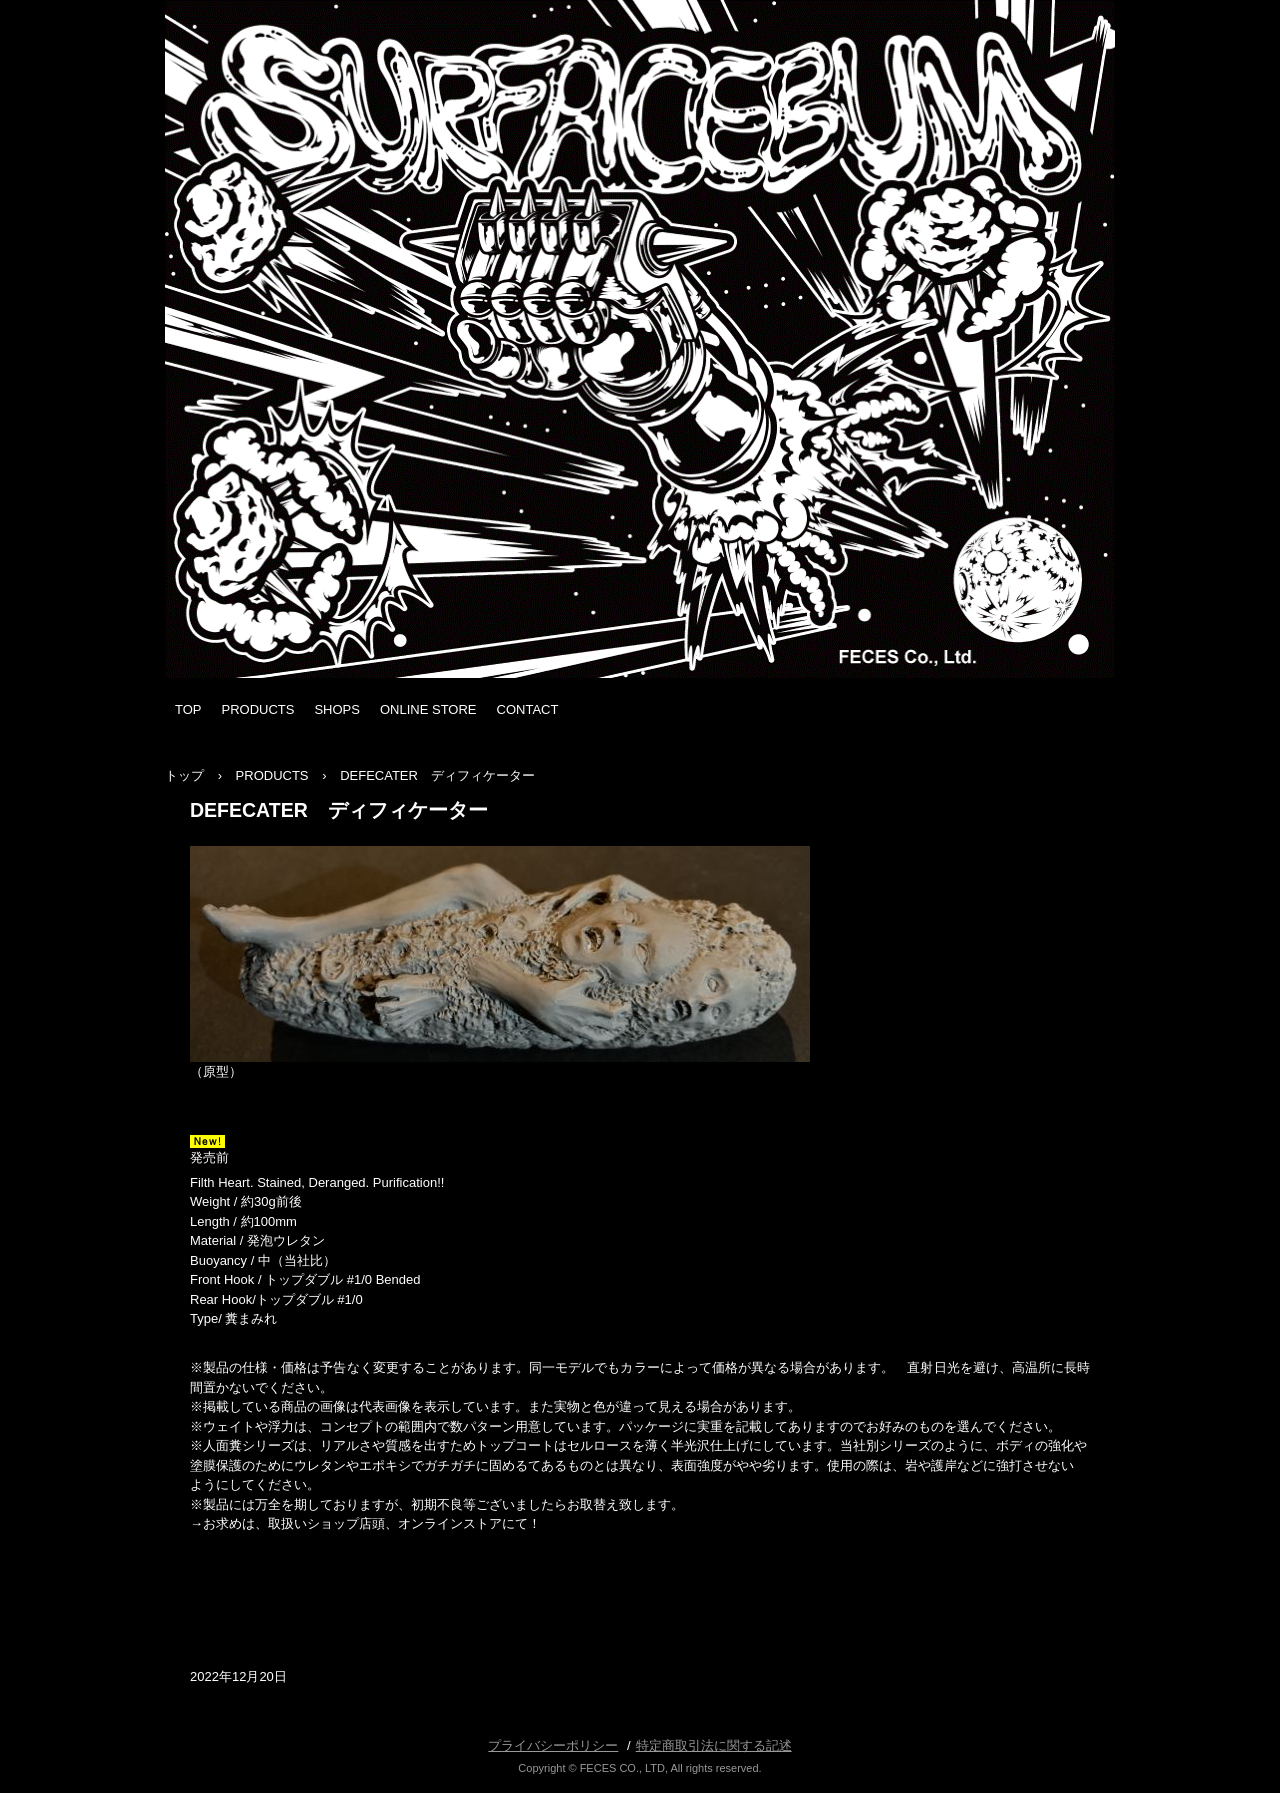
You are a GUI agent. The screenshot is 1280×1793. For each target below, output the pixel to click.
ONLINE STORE (428, 709)
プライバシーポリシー (553, 1745)
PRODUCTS (258, 709)
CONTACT (528, 709)
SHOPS (337, 709)
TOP (188, 709)
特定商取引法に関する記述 (714, 1745)
